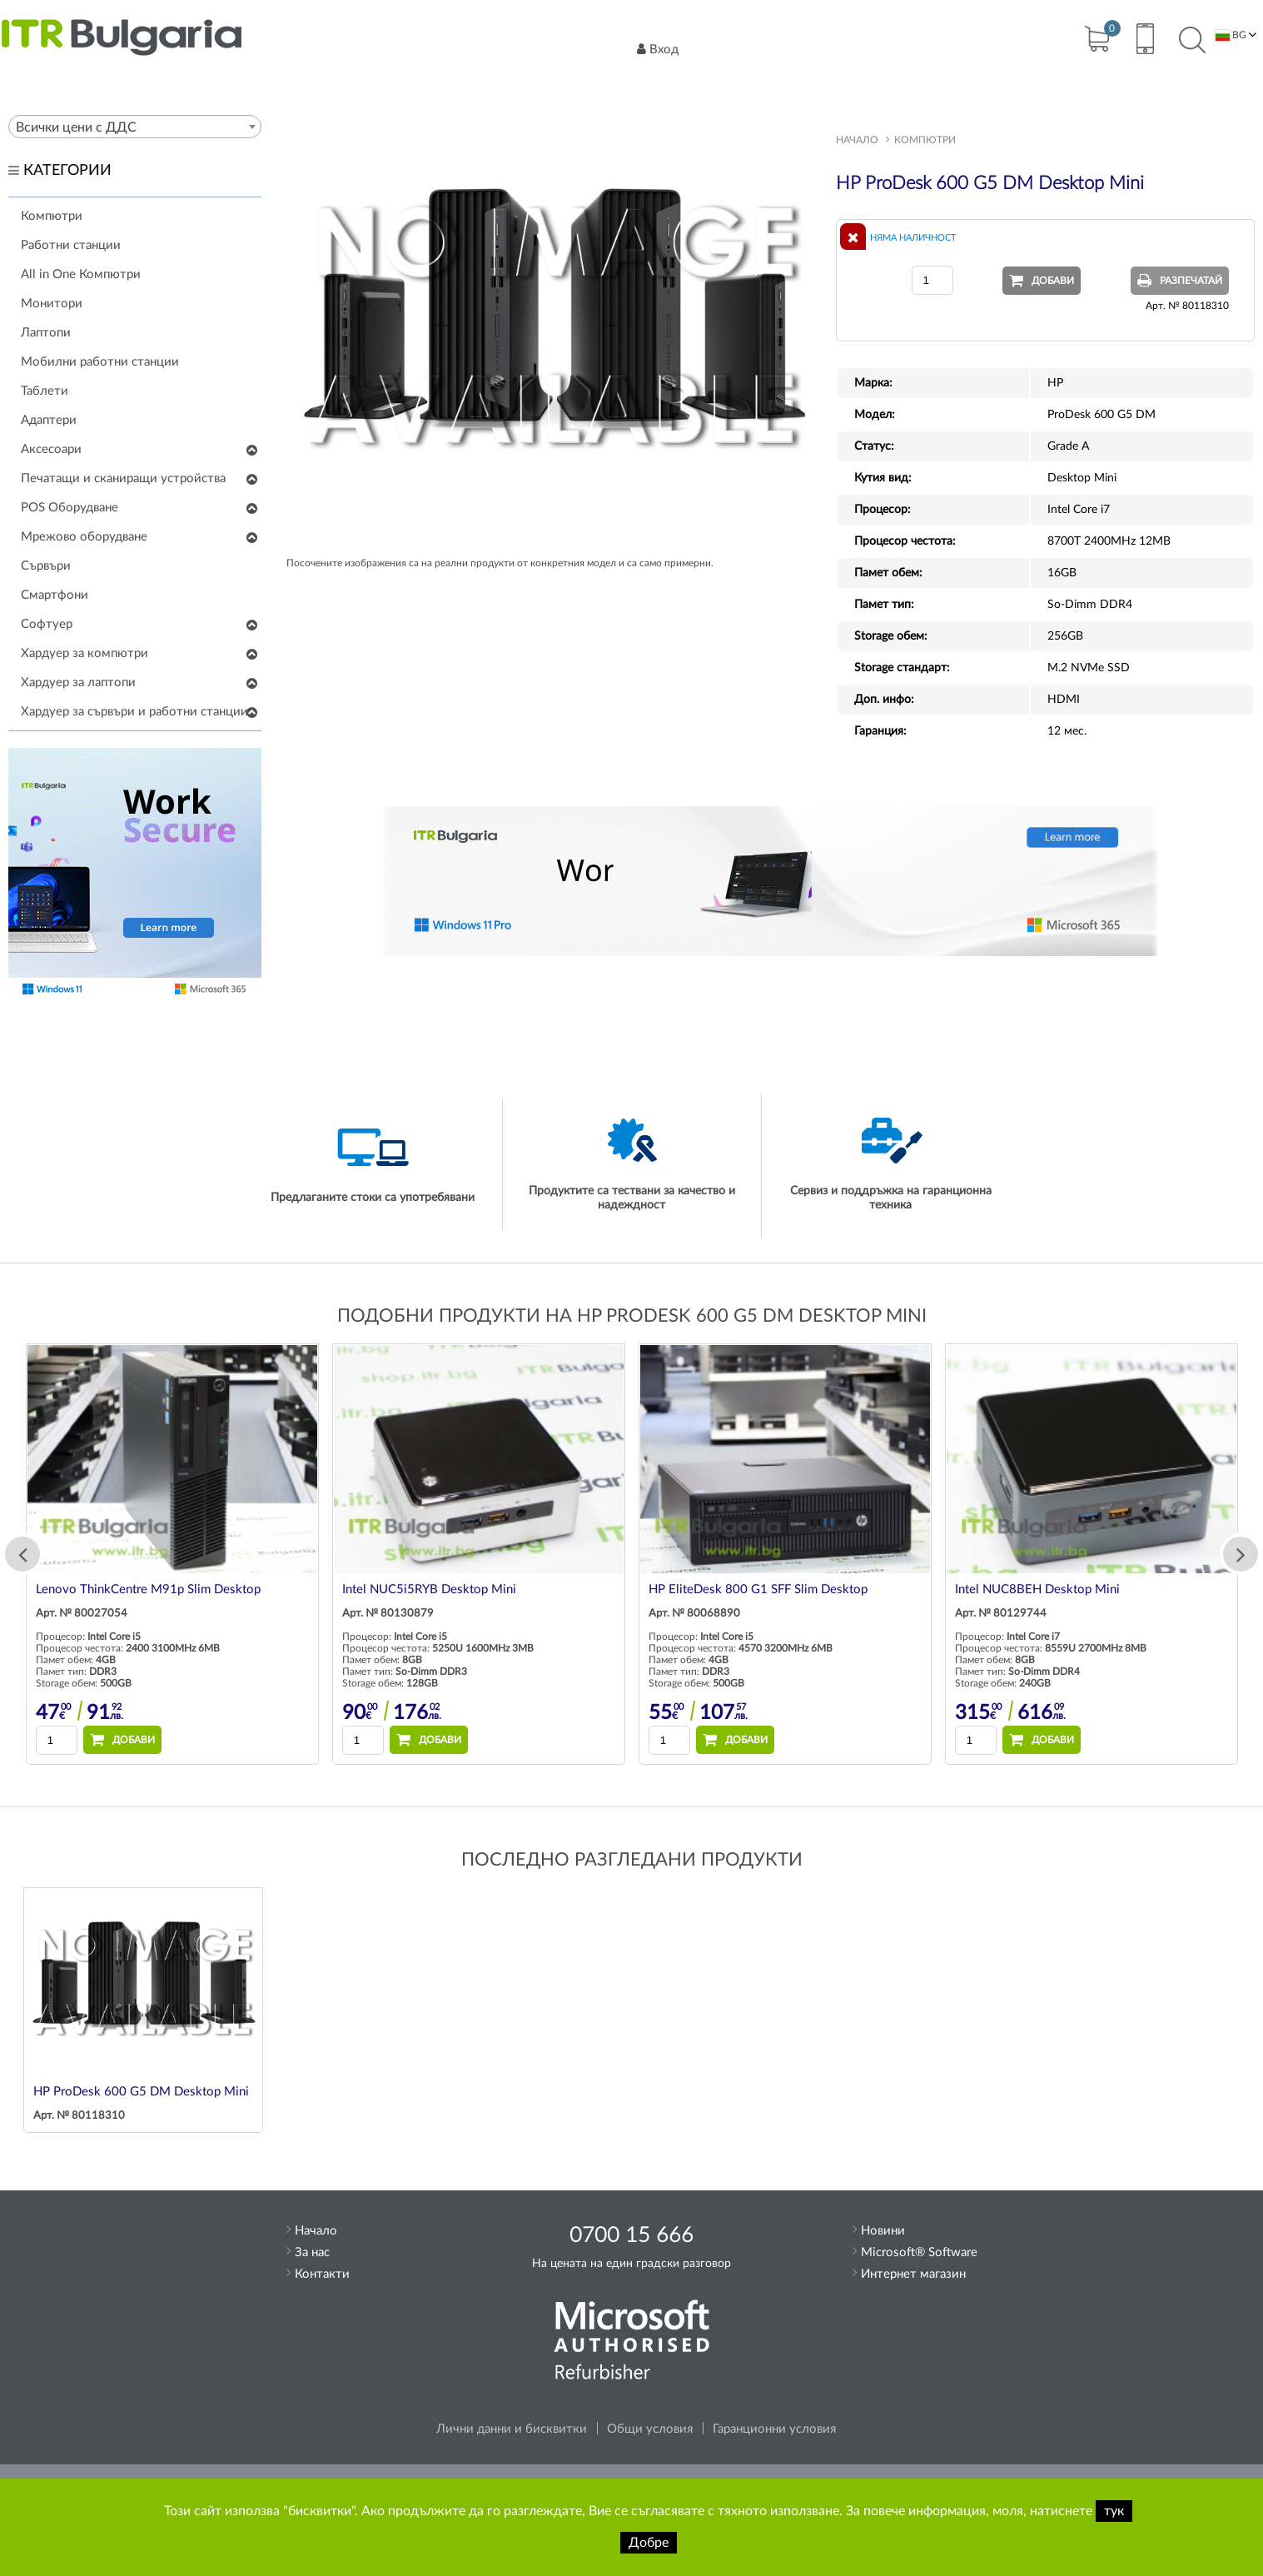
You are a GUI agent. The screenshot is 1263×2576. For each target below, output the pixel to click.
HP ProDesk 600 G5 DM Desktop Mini (141, 2091)
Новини (883, 2231)
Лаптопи (46, 332)
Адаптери (49, 420)
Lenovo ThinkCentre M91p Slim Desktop (348, 1589)
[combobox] (134, 126)
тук (1114, 2511)
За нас (312, 2252)
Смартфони (54, 595)
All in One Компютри (81, 274)
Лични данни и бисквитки (511, 2429)
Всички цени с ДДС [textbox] (76, 127)
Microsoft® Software (919, 2252)
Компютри (51, 216)
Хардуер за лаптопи (78, 682)
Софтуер (46, 624)
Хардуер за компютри (84, 653)
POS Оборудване (69, 507)
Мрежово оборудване (84, 537)
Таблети (44, 391)
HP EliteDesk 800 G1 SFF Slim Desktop (958, 1589)
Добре (649, 2542)
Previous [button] (22, 1554)
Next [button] (1240, 1554)
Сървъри (46, 566)
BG (1231, 35)
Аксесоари (51, 449)
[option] (373, 1554)
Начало (857, 140)
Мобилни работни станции (100, 362)
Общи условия (650, 2429)
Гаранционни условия (774, 2429)
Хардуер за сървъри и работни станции (134, 711)
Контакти (322, 2274)
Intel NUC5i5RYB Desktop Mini (630, 1589)
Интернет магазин (913, 2274)
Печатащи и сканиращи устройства (123, 478)
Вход (658, 49)
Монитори (51, 303)
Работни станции (71, 245)
